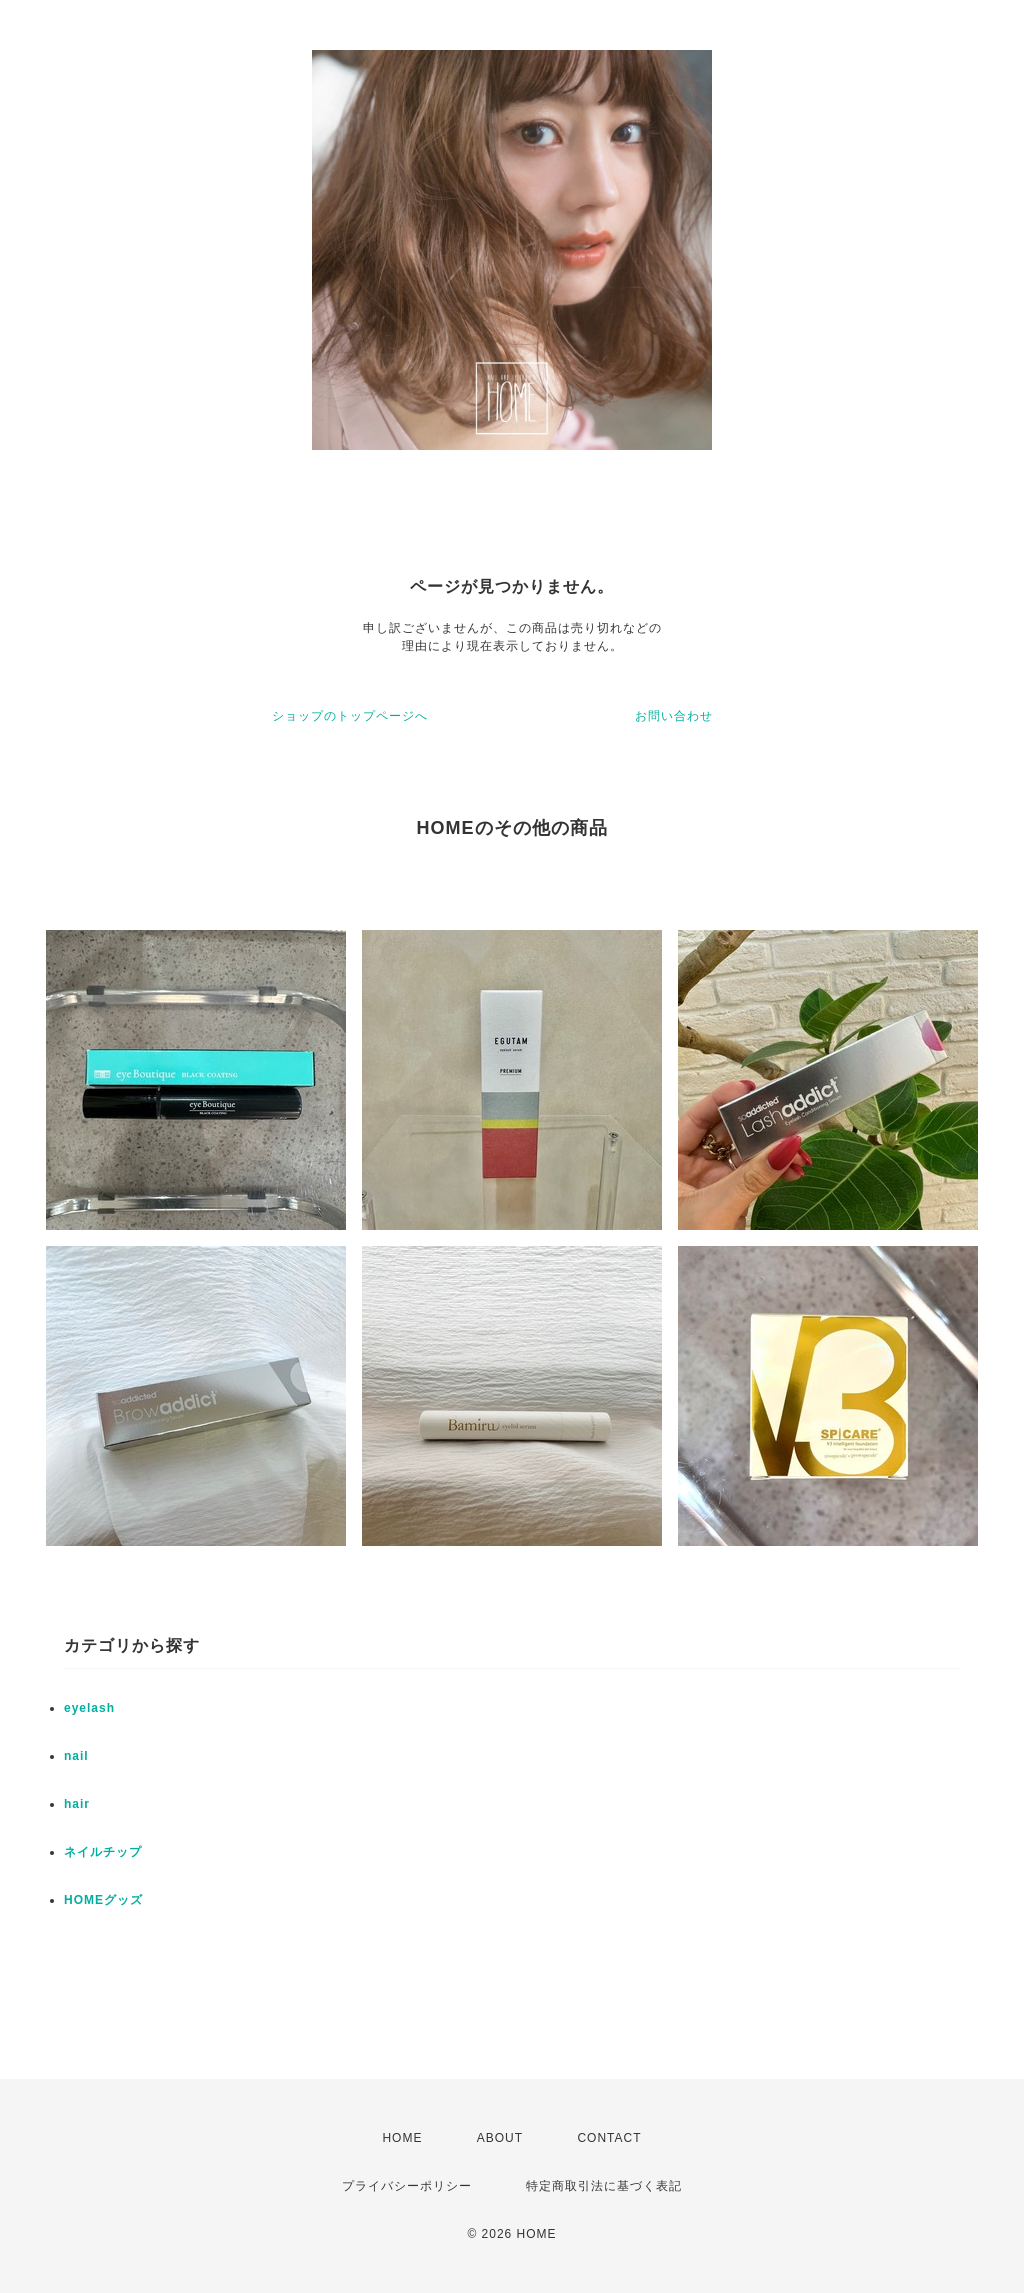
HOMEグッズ (103, 1900)
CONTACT (609, 2138)
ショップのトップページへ (350, 716)
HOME (402, 2138)
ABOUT (500, 2138)
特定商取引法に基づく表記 (604, 2186)
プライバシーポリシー (407, 2186)
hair (77, 1804)
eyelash (89, 1708)
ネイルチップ (103, 1852)
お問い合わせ (674, 716)
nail (76, 1756)
